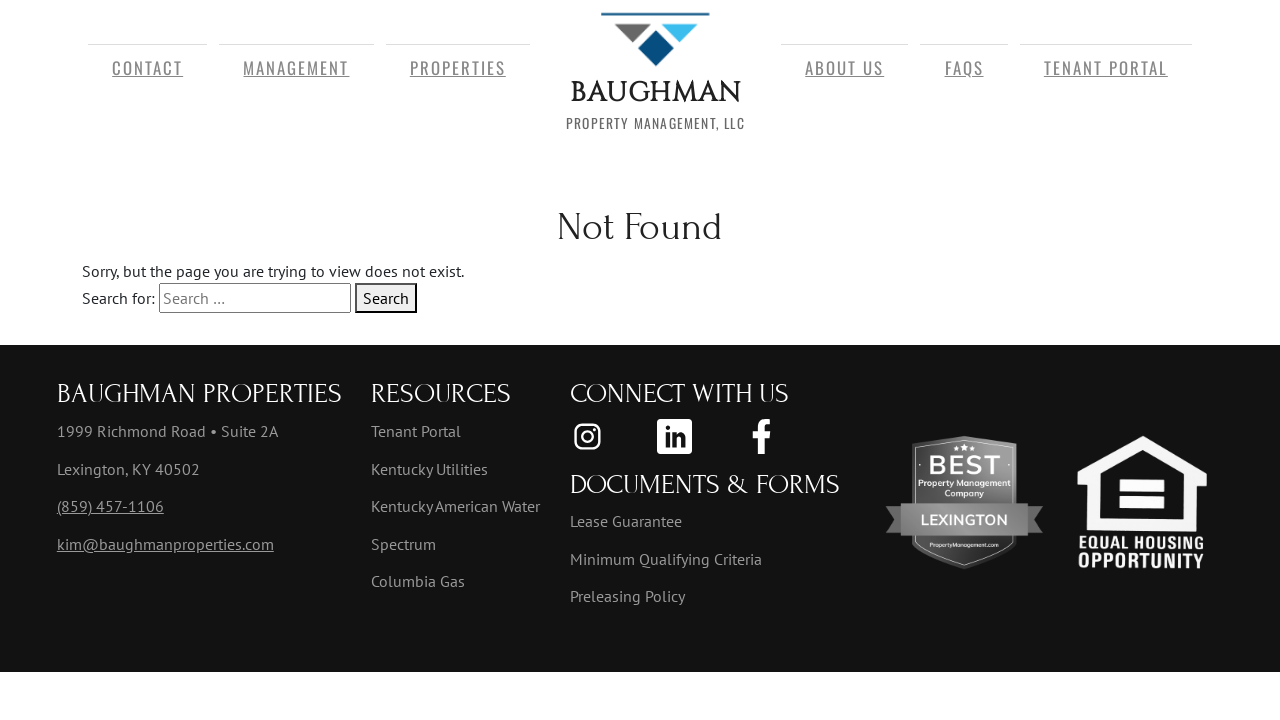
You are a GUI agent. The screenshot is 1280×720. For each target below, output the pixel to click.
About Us (844, 67)
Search (386, 298)
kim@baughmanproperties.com (165, 544)
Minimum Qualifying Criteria (666, 559)
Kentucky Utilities (429, 469)
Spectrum (403, 544)
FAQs (964, 67)
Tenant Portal (1106, 67)
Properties (458, 67)
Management (296, 67)
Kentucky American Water (455, 506)
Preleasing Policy (627, 596)
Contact (147, 67)
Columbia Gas (418, 581)
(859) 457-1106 (110, 506)
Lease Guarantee (626, 521)
